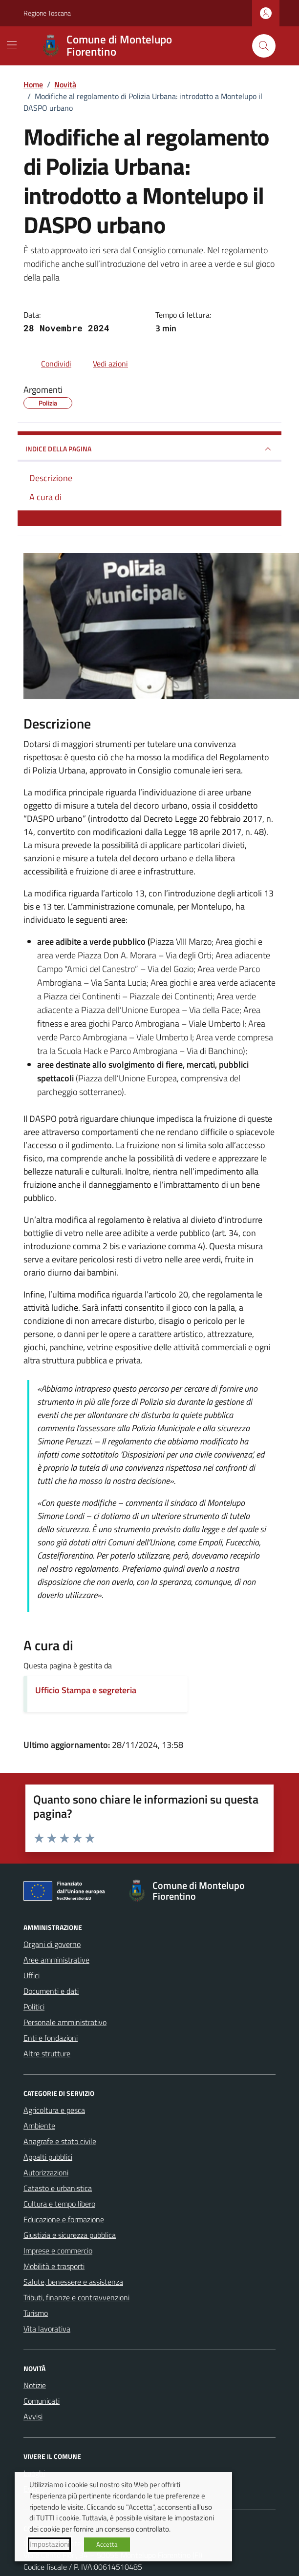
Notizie (34, 2385)
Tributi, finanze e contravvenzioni (76, 2297)
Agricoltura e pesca (54, 2110)
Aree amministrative (56, 1960)
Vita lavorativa (46, 2328)
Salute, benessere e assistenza (73, 2282)
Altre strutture (46, 2053)
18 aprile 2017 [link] (214, 831)
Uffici (31, 1975)
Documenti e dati (51, 1991)
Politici (33, 2006)
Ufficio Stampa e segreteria (85, 1690)
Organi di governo (52, 1944)
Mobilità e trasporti (54, 2266)
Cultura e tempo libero (59, 2204)
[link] (217, 770)
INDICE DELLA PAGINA (149, 449)
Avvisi (33, 2416)
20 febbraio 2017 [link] (230, 818)
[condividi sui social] (48, 363)
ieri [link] (217, 770)
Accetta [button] (107, 2544)
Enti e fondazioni (50, 2038)
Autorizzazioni (45, 2172)
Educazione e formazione (63, 2219)
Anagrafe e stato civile (59, 2141)
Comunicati (41, 2401)
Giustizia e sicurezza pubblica (69, 2235)
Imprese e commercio (57, 2250)
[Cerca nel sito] (264, 46)
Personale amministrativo (65, 2022)
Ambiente (39, 2125)
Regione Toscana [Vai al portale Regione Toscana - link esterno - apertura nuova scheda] (47, 13)
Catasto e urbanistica (57, 2188)
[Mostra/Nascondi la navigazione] (12, 45)
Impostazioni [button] (49, 2544)
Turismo (35, 2313)
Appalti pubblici (47, 2157)
